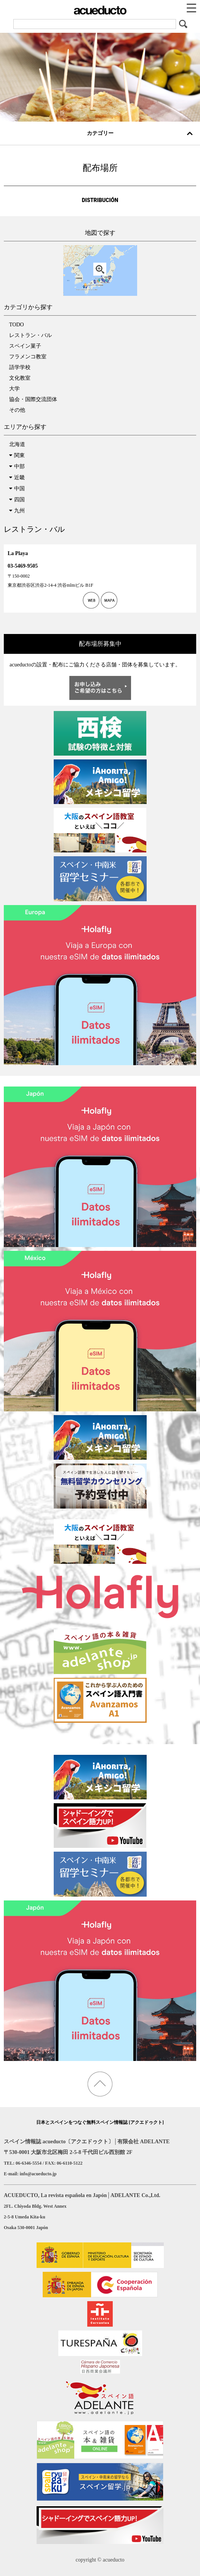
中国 (19, 488)
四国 (19, 499)
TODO (16, 324)
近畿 (19, 477)
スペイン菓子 (25, 346)
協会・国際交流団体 (33, 399)
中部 (19, 466)
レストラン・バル (30, 335)
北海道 (17, 444)
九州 (19, 511)
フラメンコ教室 (27, 357)
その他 (17, 410)
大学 (14, 389)
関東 (19, 455)
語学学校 (19, 367)
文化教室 (19, 378)
